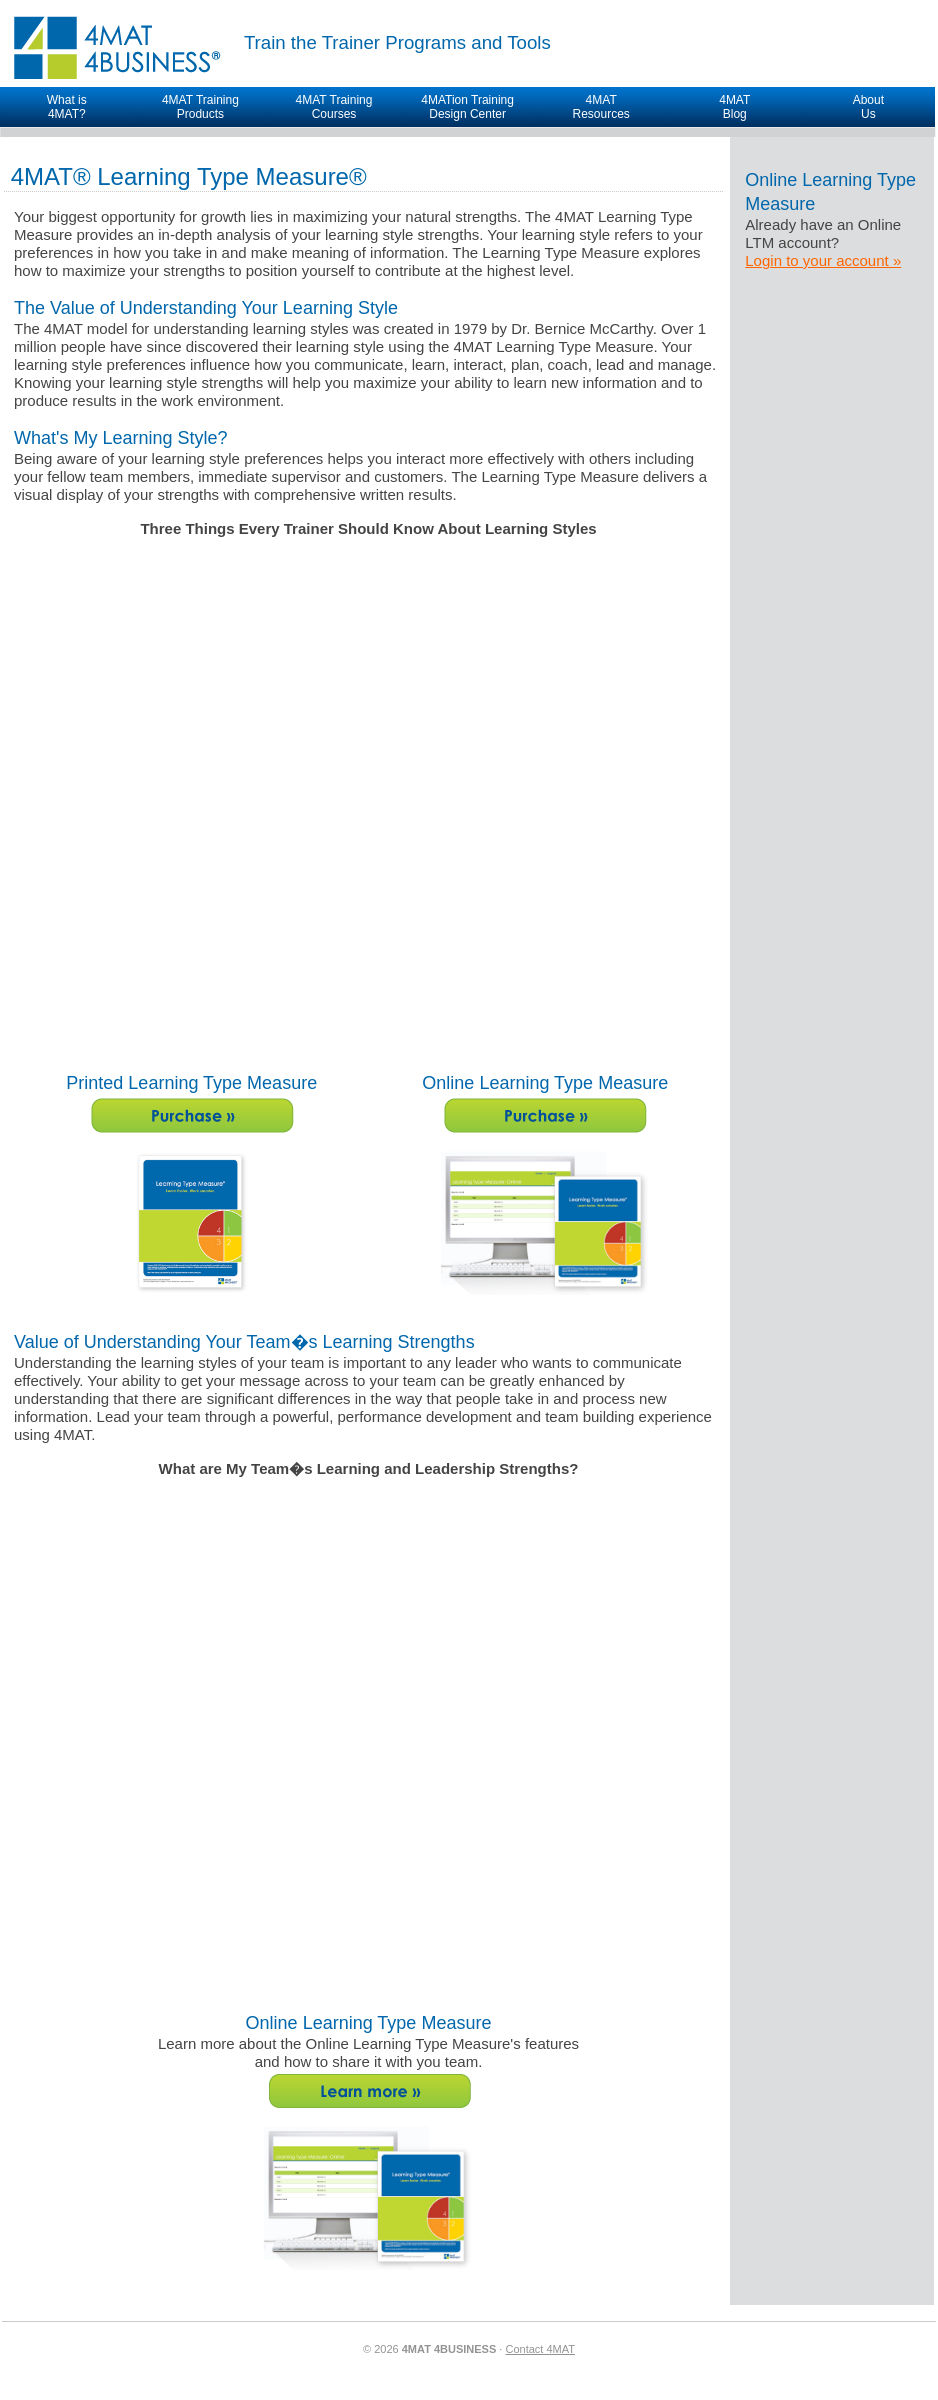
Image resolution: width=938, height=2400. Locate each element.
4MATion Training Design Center (467, 107)
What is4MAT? (67, 107)
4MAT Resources (600, 107)
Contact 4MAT (540, 2349)
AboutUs (868, 107)
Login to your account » (823, 260)
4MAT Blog (734, 107)
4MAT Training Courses (334, 107)
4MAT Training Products (200, 107)
